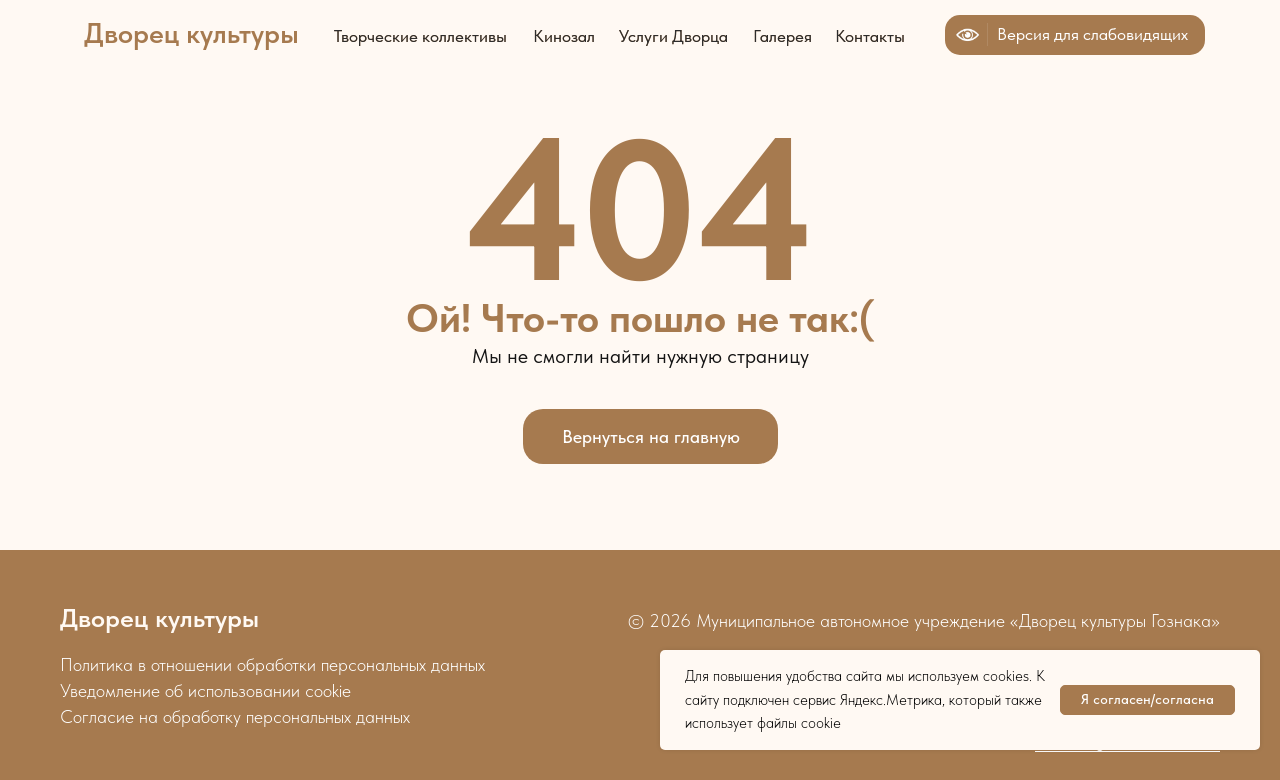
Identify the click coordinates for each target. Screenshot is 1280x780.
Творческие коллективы (420, 36)
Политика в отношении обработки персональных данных (272, 664)
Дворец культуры (191, 33)
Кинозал (564, 36)
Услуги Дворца (673, 36)
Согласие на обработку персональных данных (235, 716)
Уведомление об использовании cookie (205, 690)
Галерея (782, 36)
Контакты (870, 36)
